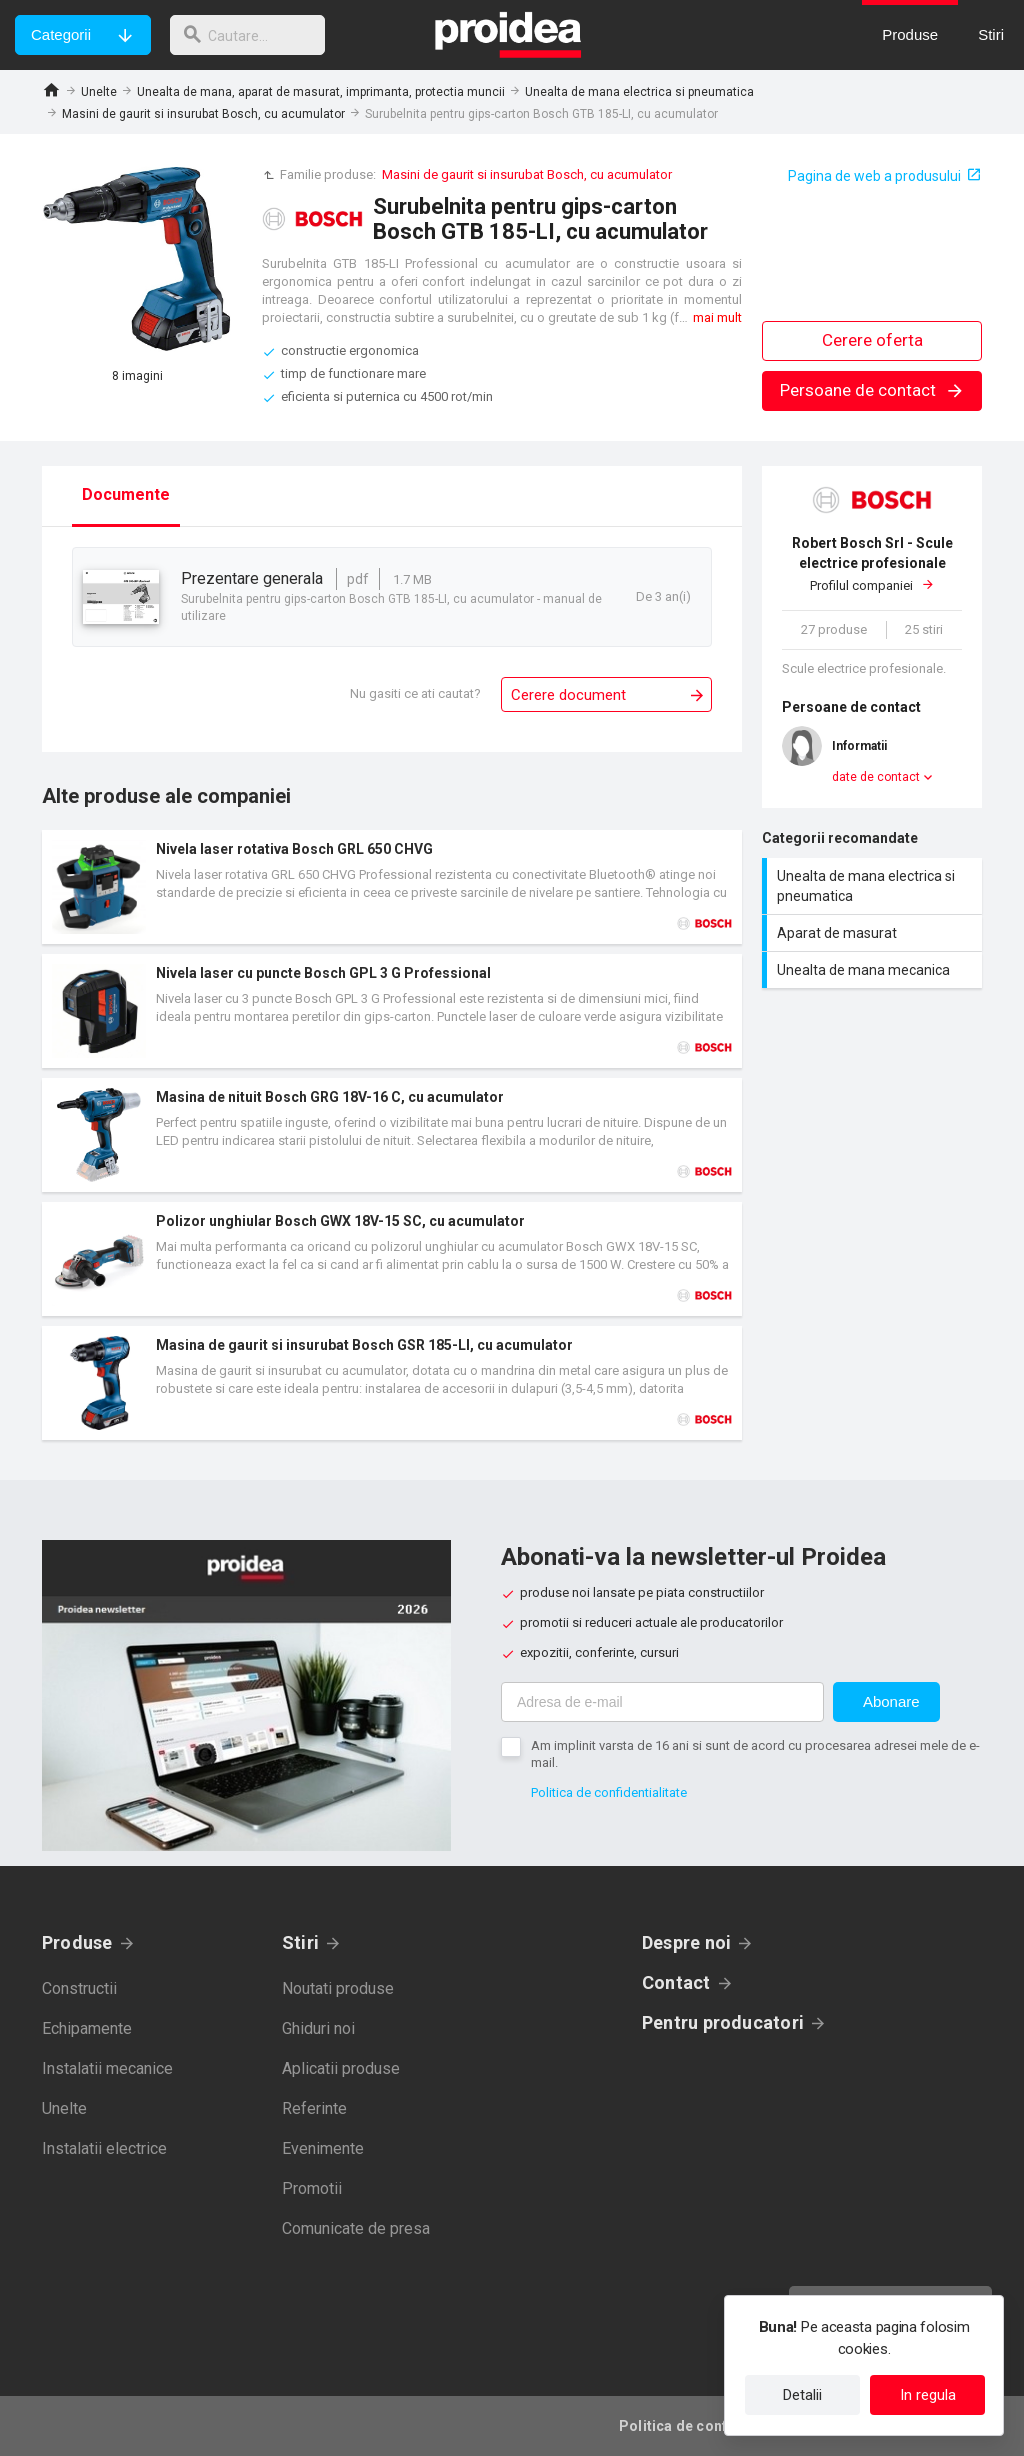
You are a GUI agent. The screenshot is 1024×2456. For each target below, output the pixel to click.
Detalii (802, 2395)
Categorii (61, 34)
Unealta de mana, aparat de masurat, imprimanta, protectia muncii (321, 92)
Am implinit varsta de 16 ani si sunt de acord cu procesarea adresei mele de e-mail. (755, 1754)
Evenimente (323, 2148)
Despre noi (686, 1942)
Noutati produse (338, 1988)
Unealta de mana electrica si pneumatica (639, 92)
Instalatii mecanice (107, 2068)
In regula (928, 2395)
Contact (676, 1982)
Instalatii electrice (104, 2148)
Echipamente (87, 2028)
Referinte (314, 2108)
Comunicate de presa (356, 2228)
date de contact (876, 777)
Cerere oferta (872, 340)
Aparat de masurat (874, 933)
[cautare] (253, 35)
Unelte (99, 92)
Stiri (300, 1942)
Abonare (891, 1701)
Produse (77, 1942)
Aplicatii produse (341, 2068)
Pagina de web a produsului (874, 176)
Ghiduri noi (318, 2028)
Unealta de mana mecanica (874, 970)
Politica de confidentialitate (609, 1792)
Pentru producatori (723, 2022)
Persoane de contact (872, 390)
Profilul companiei (872, 563)
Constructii (79, 1988)
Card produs (392, 887)
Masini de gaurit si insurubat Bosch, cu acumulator (203, 114)
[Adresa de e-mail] (662, 1702)
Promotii (312, 2188)
